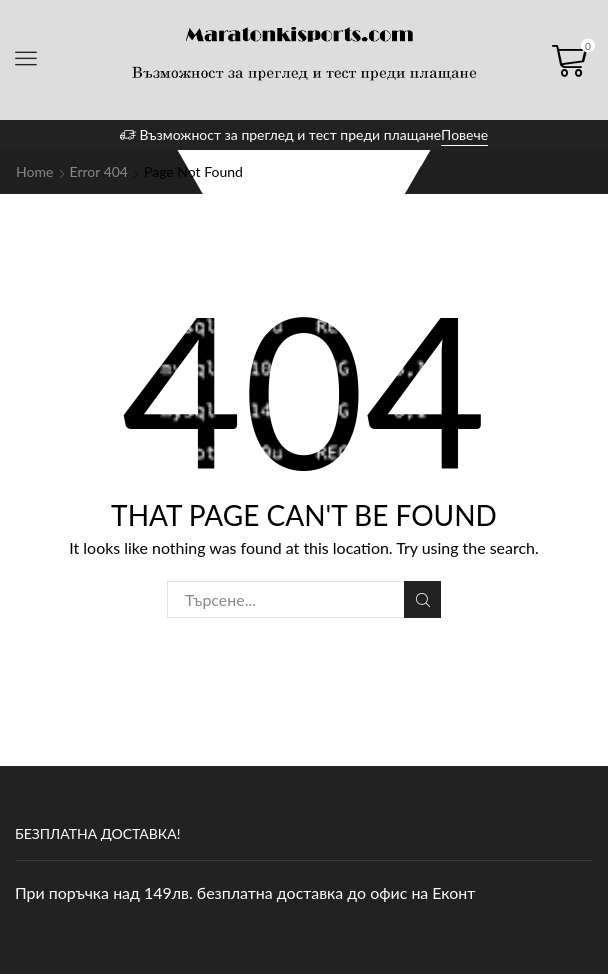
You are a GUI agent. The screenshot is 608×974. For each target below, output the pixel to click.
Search (422, 600)
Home (34, 171)
